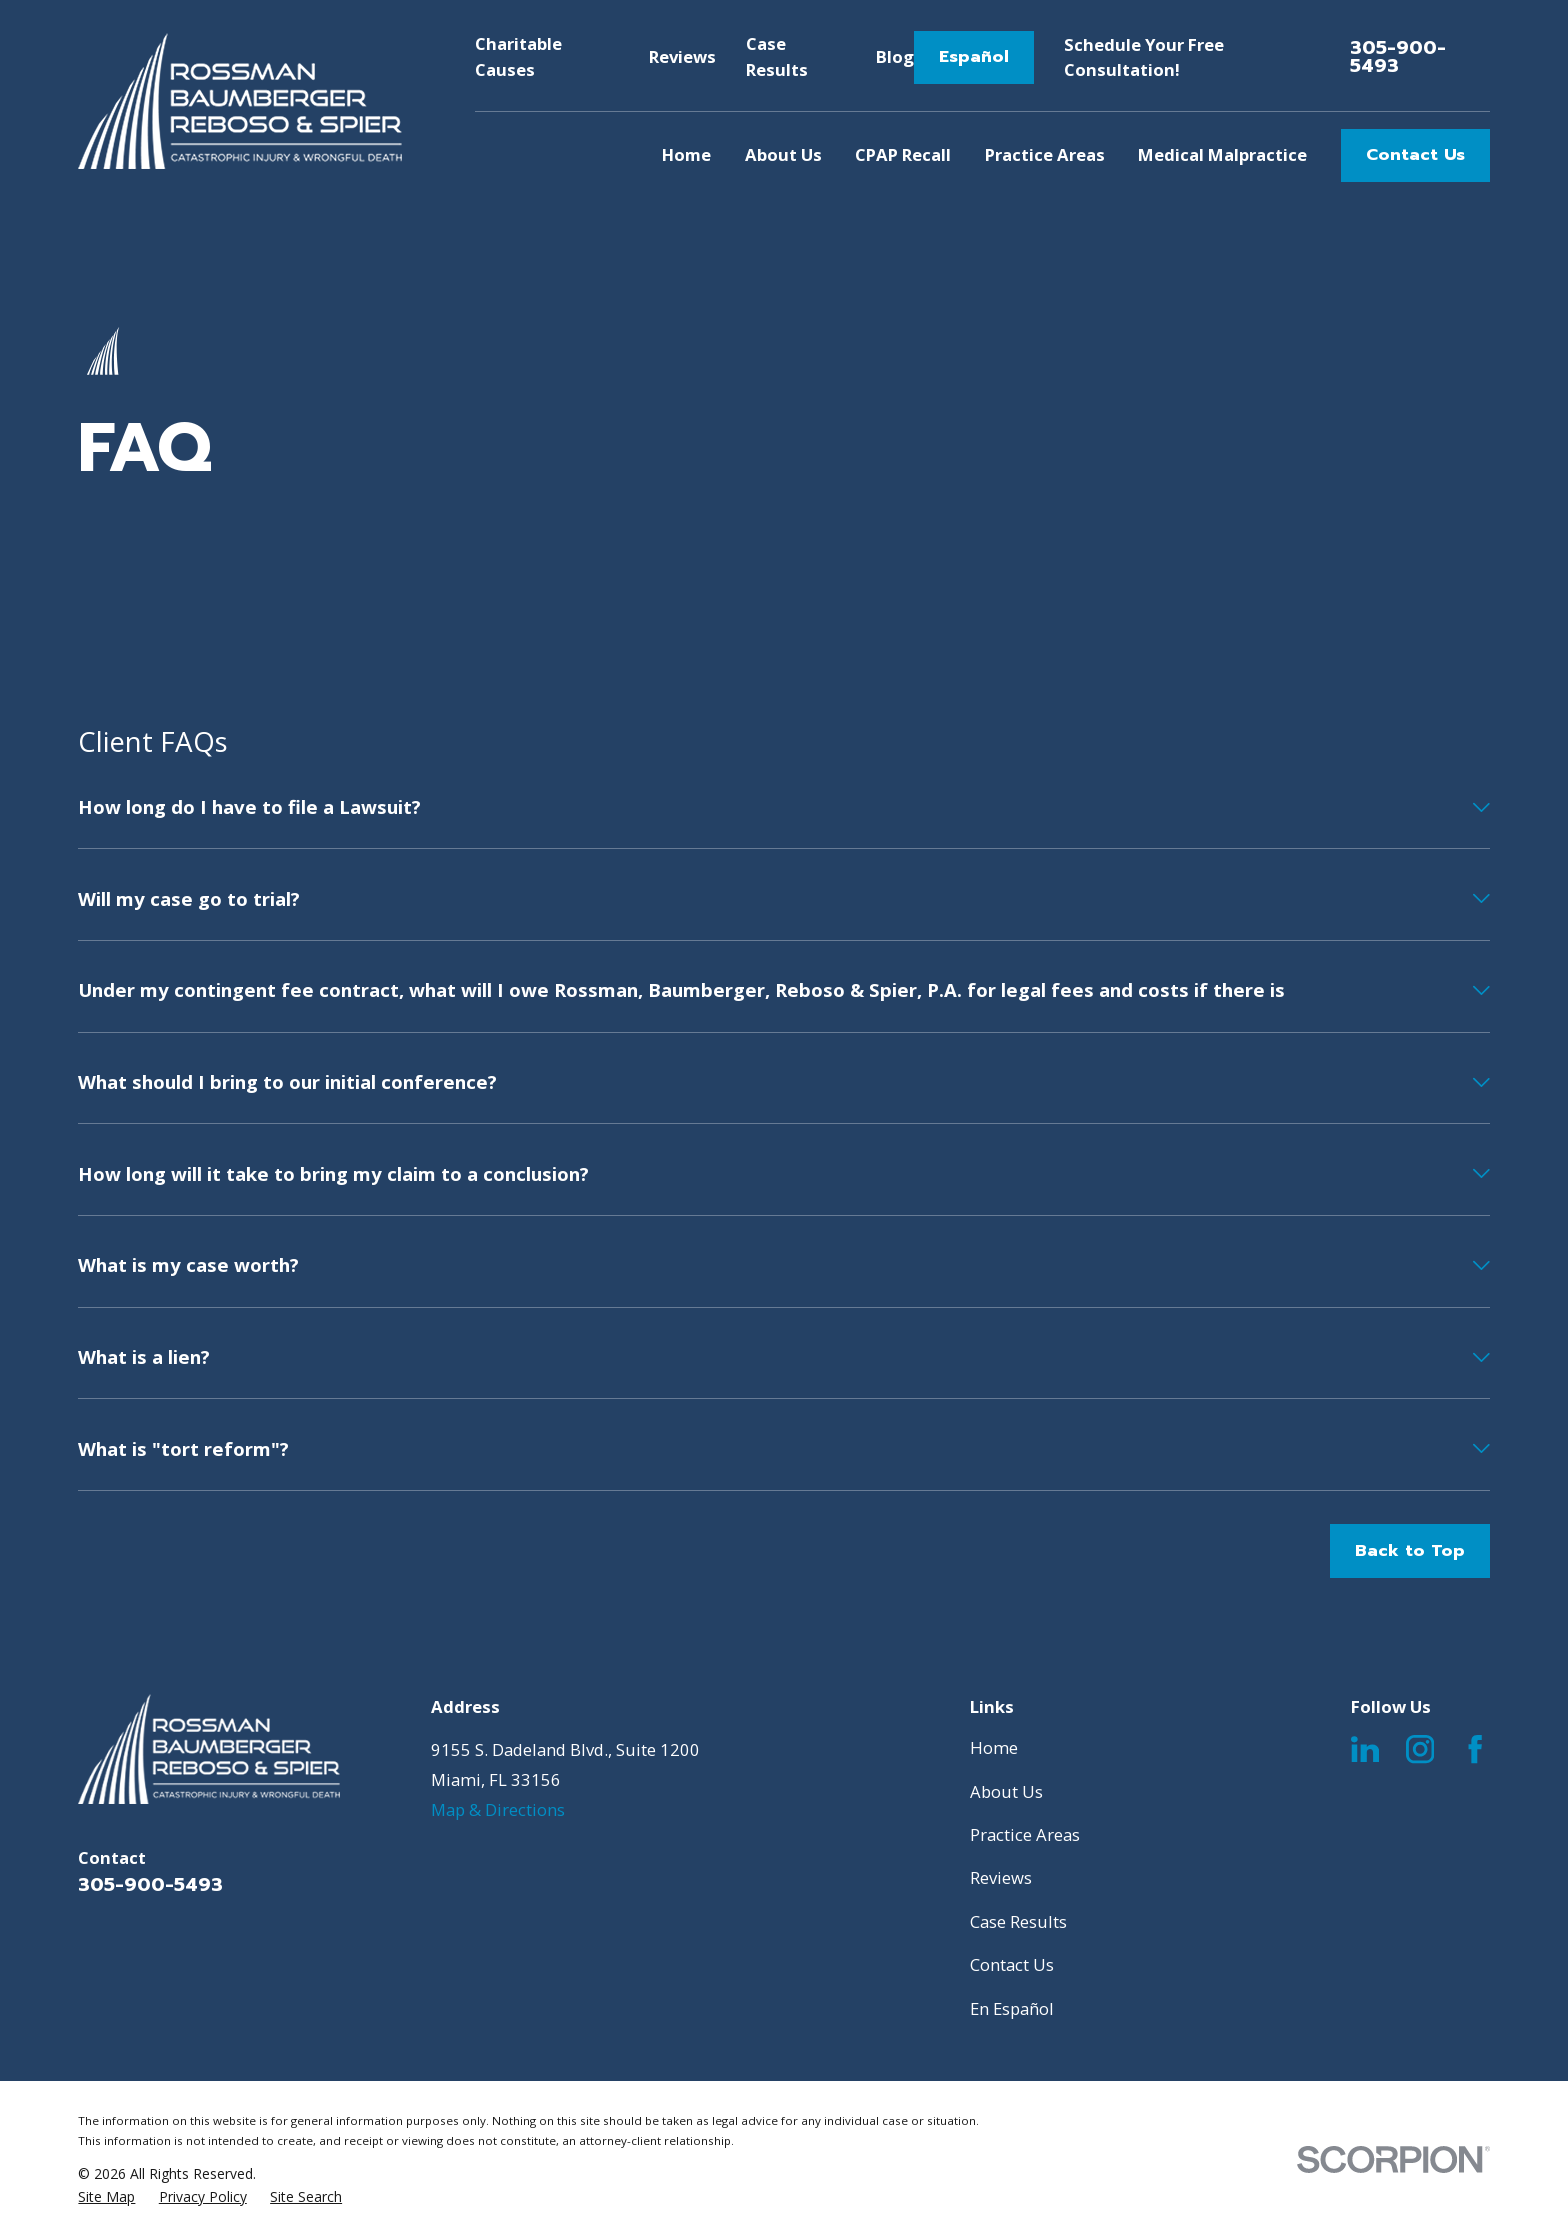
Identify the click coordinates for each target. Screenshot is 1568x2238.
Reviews (682, 56)
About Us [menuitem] (783, 154)
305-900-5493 (1398, 58)
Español (974, 56)
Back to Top (1410, 1550)
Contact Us (1415, 154)
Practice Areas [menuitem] (1045, 154)
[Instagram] (1420, 1749)
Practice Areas (1025, 1834)
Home (994, 1747)
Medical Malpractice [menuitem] (1222, 154)
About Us (1006, 1791)
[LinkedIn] (1365, 1749)
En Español (1012, 2008)
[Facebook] (1475, 1749)
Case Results (1018, 1921)
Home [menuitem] (686, 154)
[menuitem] (106, 2197)
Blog (895, 56)
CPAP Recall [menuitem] (903, 154)
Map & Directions (498, 1809)
